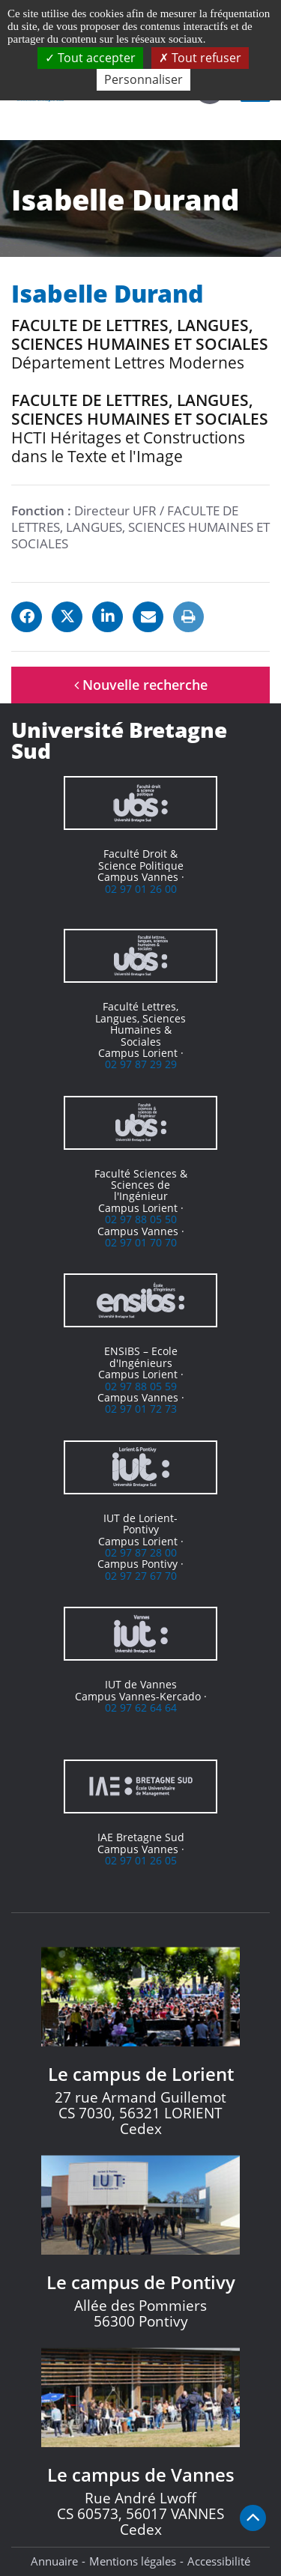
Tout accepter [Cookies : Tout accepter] (90, 57)
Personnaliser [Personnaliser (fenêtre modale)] (143, 79)
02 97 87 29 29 (141, 1064)
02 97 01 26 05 (141, 1860)
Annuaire (54, 2561)
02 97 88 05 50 (141, 1219)
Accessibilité (218, 2561)
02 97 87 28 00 (141, 1552)
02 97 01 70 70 (141, 1242)
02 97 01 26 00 (141, 888)
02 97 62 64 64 (141, 1707)
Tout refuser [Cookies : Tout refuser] (200, 57)
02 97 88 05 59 (141, 1386)
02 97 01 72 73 (141, 1408)
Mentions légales (132, 2561)
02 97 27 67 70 (141, 1575)
